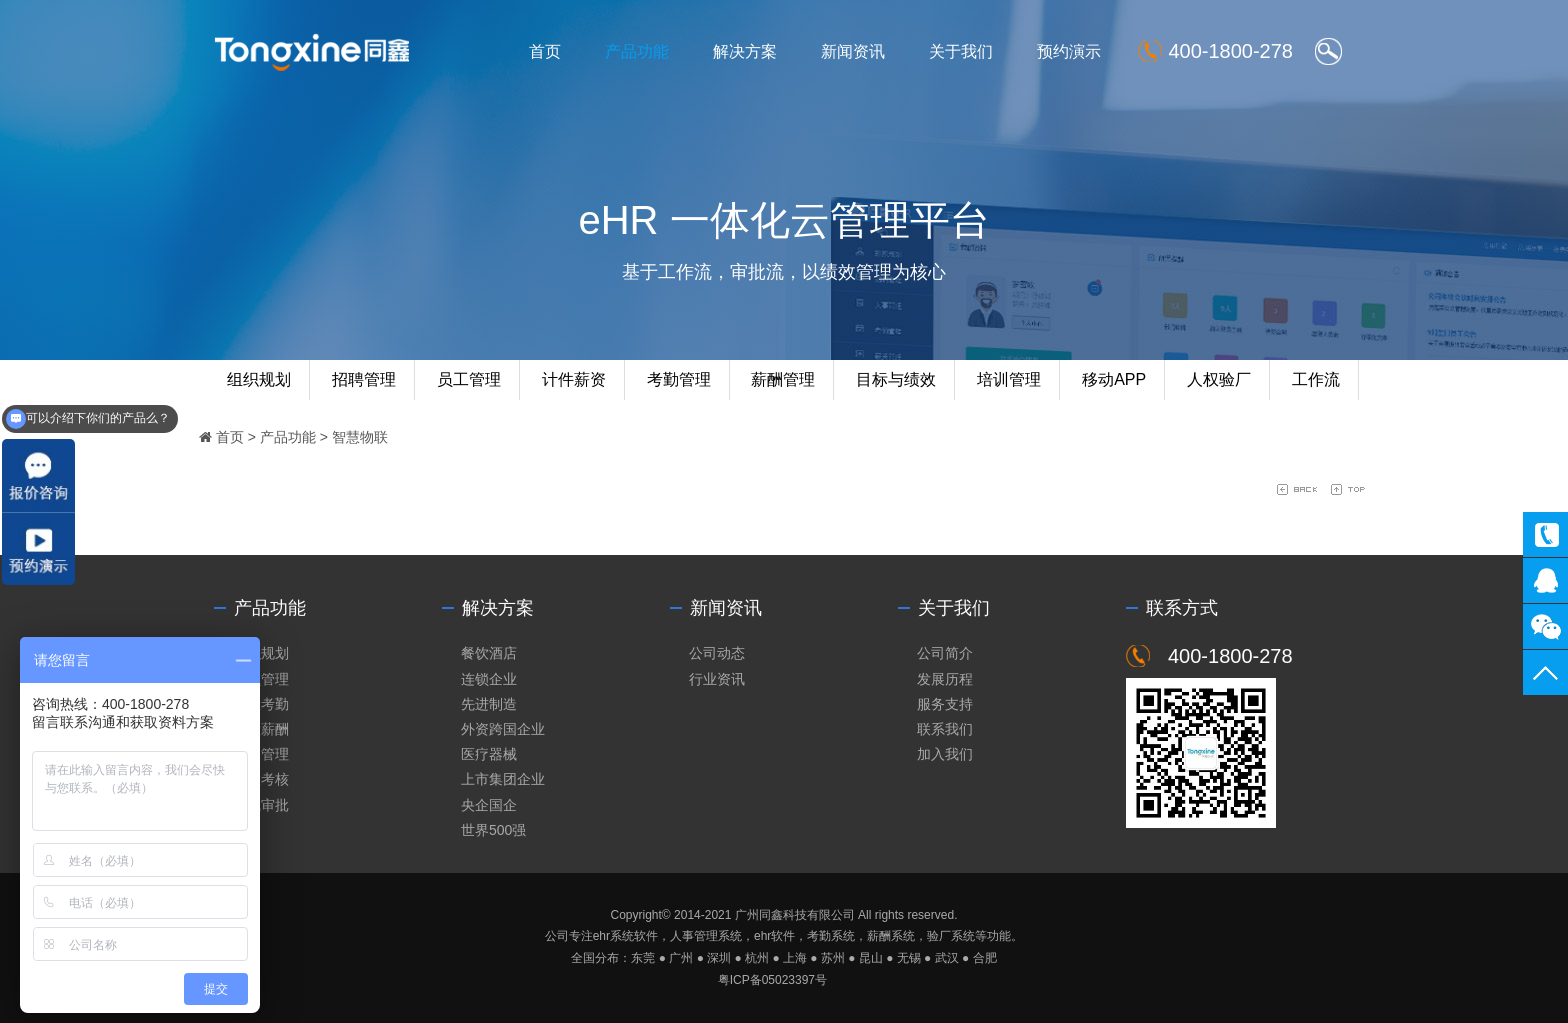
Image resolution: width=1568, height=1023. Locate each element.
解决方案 (745, 51)
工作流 (1316, 379)
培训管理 (1009, 379)
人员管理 (261, 679)
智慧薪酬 (261, 729)
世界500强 (493, 830)
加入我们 (945, 754)
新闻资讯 (853, 51)
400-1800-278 (1545, 534)
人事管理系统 (706, 936)
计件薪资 (574, 379)
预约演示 (1069, 51)
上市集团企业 (503, 779)
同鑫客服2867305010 (1545, 580)
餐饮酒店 (489, 653)
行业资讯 (717, 679)
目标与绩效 (896, 379)
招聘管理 (364, 379)
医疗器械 (489, 754)
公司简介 (945, 653)
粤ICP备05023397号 (772, 980)
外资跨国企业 (503, 729)
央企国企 (489, 805)
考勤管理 (679, 379)
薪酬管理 (783, 379)
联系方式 (1182, 608)
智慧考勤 (261, 704)
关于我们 (961, 51)
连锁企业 (489, 679)
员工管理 (469, 379)
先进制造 (489, 704)
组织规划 (259, 379)
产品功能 (637, 51)
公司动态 (717, 653)
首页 (545, 51)
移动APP (1114, 379)
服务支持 (945, 704)
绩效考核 (261, 779)
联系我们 (945, 729)
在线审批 (261, 805)
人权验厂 (1219, 379)
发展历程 (945, 679)
